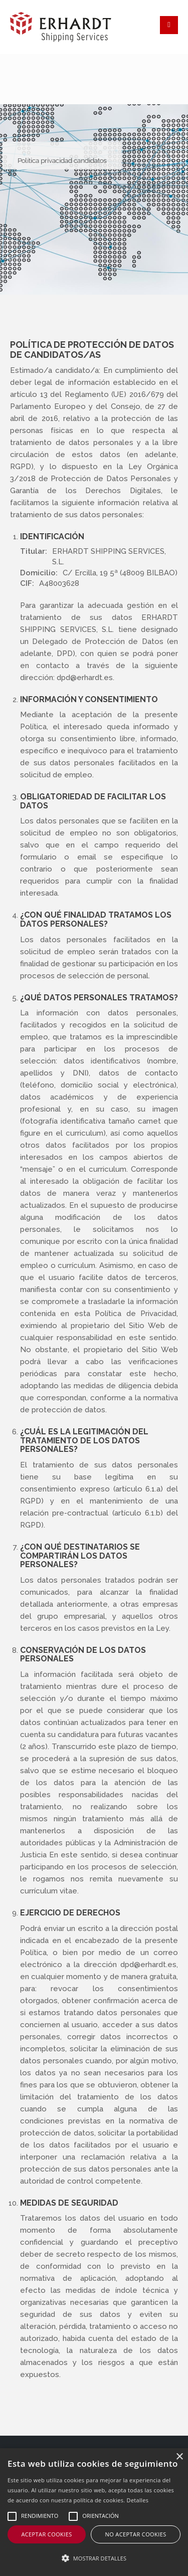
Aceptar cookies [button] (46, 2534)
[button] (94, 2558)
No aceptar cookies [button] (135, 2534)
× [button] (179, 2457)
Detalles (138, 2500)
